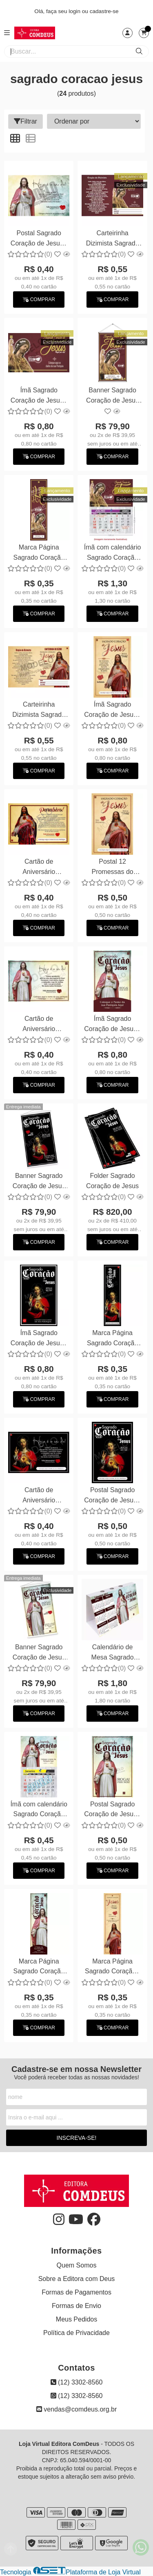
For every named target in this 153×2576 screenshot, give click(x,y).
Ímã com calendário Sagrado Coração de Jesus (112, 553)
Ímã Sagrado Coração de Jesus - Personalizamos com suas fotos (39, 396)
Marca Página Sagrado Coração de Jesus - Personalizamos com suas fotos (38, 553)
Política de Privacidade (76, 2332)
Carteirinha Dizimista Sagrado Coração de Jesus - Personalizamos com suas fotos (112, 239)
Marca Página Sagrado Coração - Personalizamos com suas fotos (112, 1967)
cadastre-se (104, 11)
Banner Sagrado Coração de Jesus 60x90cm (112, 396)
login (75, 11)
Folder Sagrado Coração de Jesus (112, 1180)
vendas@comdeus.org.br (76, 2409)
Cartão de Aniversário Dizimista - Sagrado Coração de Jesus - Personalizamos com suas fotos (38, 867)
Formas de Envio (76, 2305)
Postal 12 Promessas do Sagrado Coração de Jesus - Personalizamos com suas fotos (112, 867)
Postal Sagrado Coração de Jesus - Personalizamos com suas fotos (39, 239)
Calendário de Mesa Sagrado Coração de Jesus (112, 1653)
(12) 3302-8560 (77, 2382)
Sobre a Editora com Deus (76, 2278)
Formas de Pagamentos (76, 2292)
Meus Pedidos (76, 2319)
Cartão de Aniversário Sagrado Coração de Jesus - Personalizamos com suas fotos (38, 1024)
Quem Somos (77, 2265)
